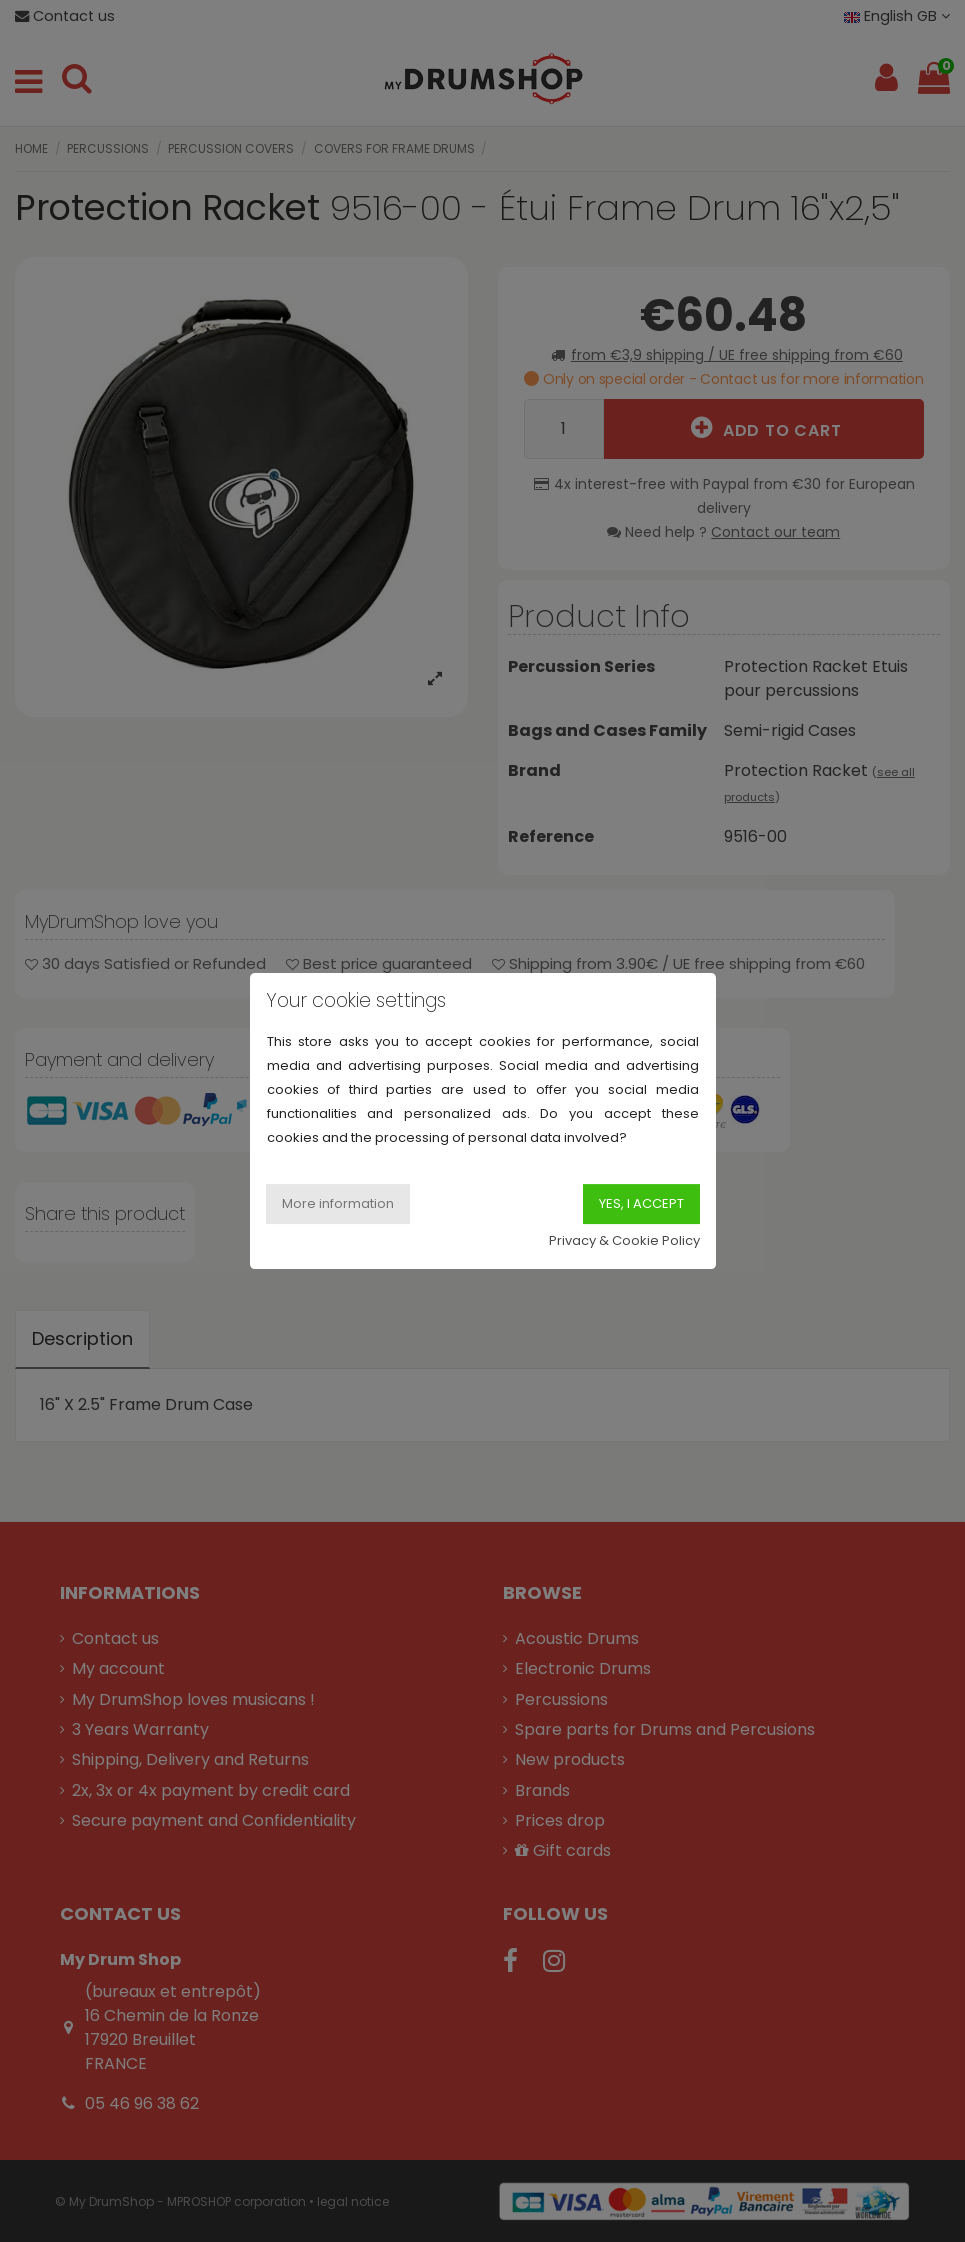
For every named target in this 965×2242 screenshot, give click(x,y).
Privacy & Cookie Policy (624, 1240)
